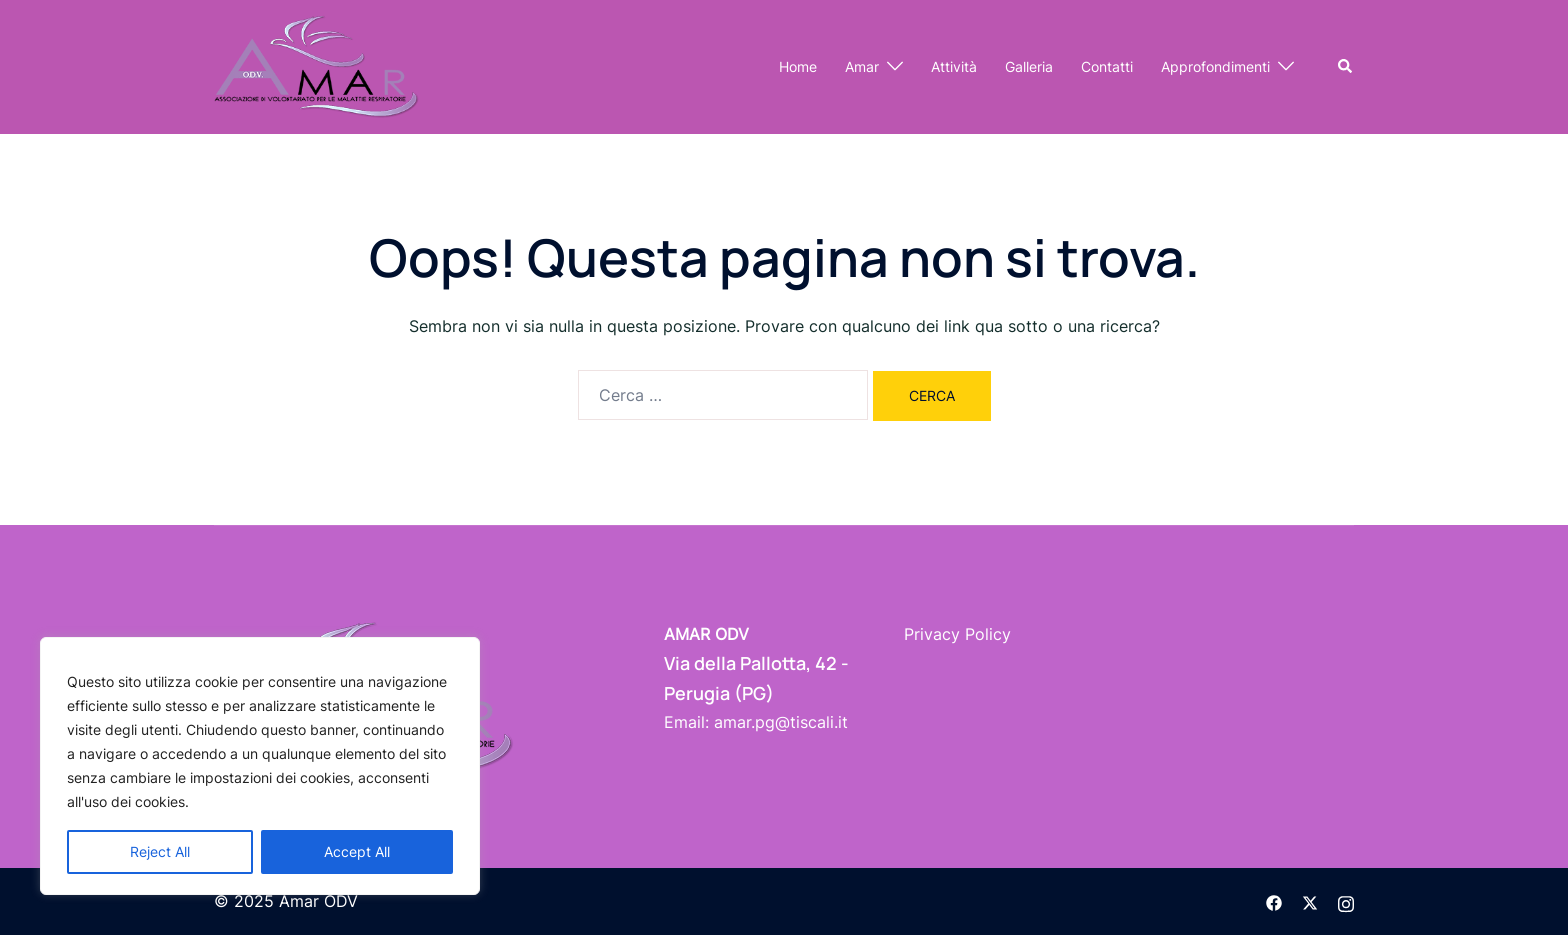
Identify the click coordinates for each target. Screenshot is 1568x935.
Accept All (357, 851)
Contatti (1107, 66)
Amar (862, 66)
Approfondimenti (1215, 66)
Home (798, 66)
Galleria (1029, 66)
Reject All (160, 851)
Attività (954, 66)
